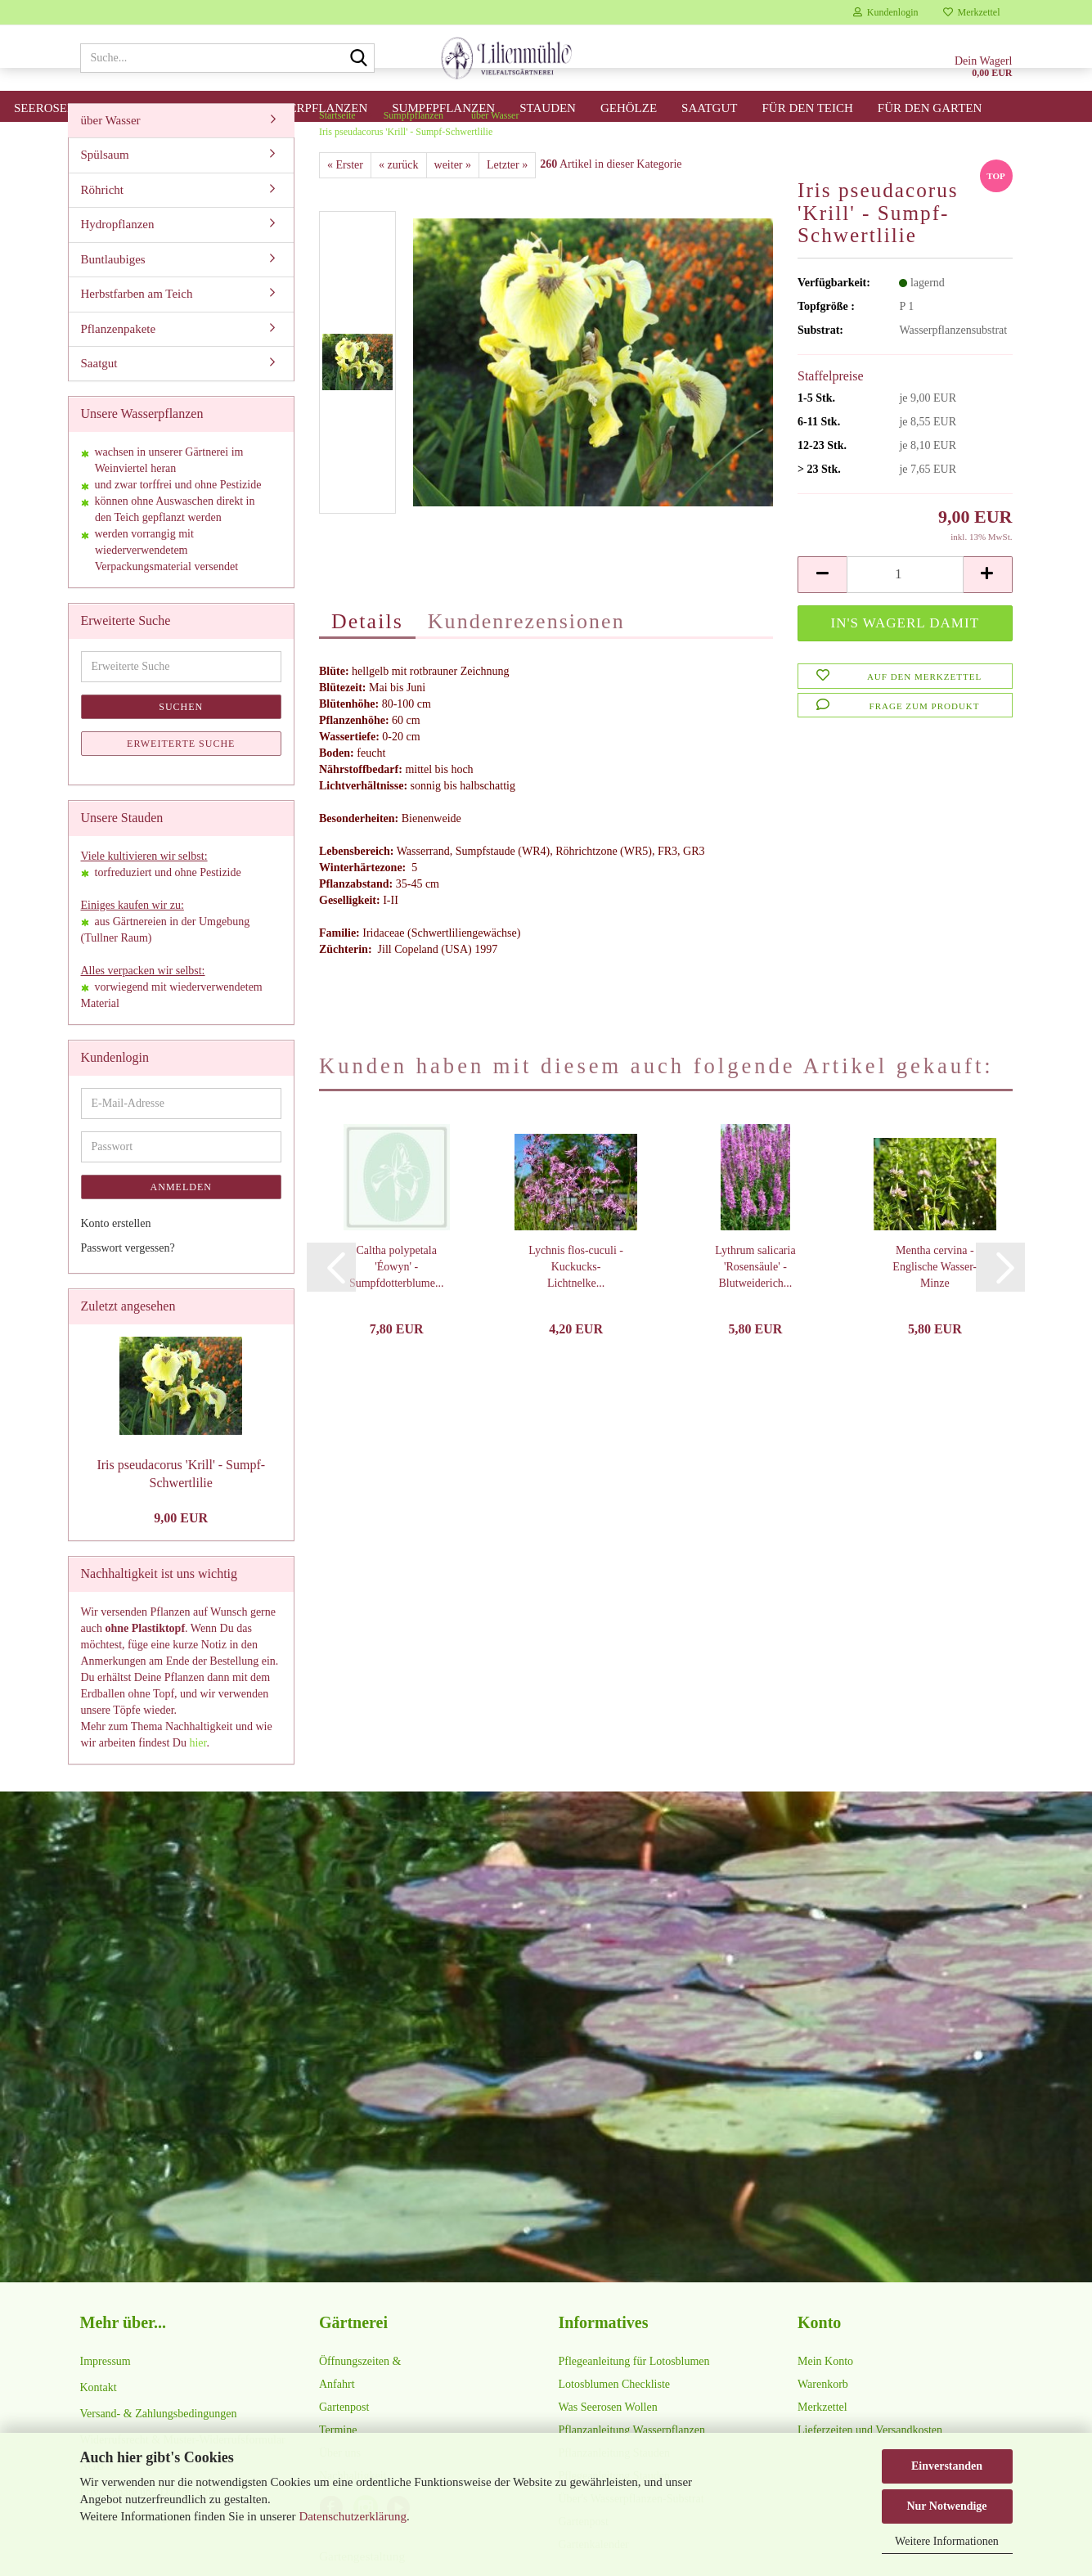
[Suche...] (359, 59)
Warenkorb (823, 2416)
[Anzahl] (905, 606)
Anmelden (181, 1219)
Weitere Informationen (947, 2541)
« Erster (345, 197)
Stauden (547, 108)
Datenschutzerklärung (353, 2516)
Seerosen (45, 108)
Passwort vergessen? (128, 1280)
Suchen (181, 738)
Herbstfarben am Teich (137, 325)
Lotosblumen (146, 108)
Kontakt (98, 2419)
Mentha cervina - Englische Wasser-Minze (934, 1298)
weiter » (452, 197)
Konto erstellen (116, 1255)
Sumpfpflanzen (443, 108)
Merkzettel (971, 12)
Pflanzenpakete (118, 360)
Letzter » (507, 197)
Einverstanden (946, 2466)
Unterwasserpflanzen (291, 108)
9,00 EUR (181, 1550)
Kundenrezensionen (526, 653)
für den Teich (807, 108)
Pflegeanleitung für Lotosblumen (634, 2393)
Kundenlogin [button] (886, 12)
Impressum (105, 2393)
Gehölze (628, 108)
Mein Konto (825, 2393)
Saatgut (709, 108)
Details (367, 653)
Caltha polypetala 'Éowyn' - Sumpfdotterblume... (396, 1298)
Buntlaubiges (113, 291)
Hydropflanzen (118, 256)
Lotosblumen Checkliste (614, 2416)
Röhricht (102, 221)
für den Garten (930, 108)
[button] (822, 606)
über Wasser (111, 152)
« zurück (399, 197)
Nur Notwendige (946, 2506)
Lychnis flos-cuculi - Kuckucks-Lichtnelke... (575, 1298)
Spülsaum (105, 186)
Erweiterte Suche (181, 775)
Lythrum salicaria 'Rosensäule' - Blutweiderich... (755, 1298)
